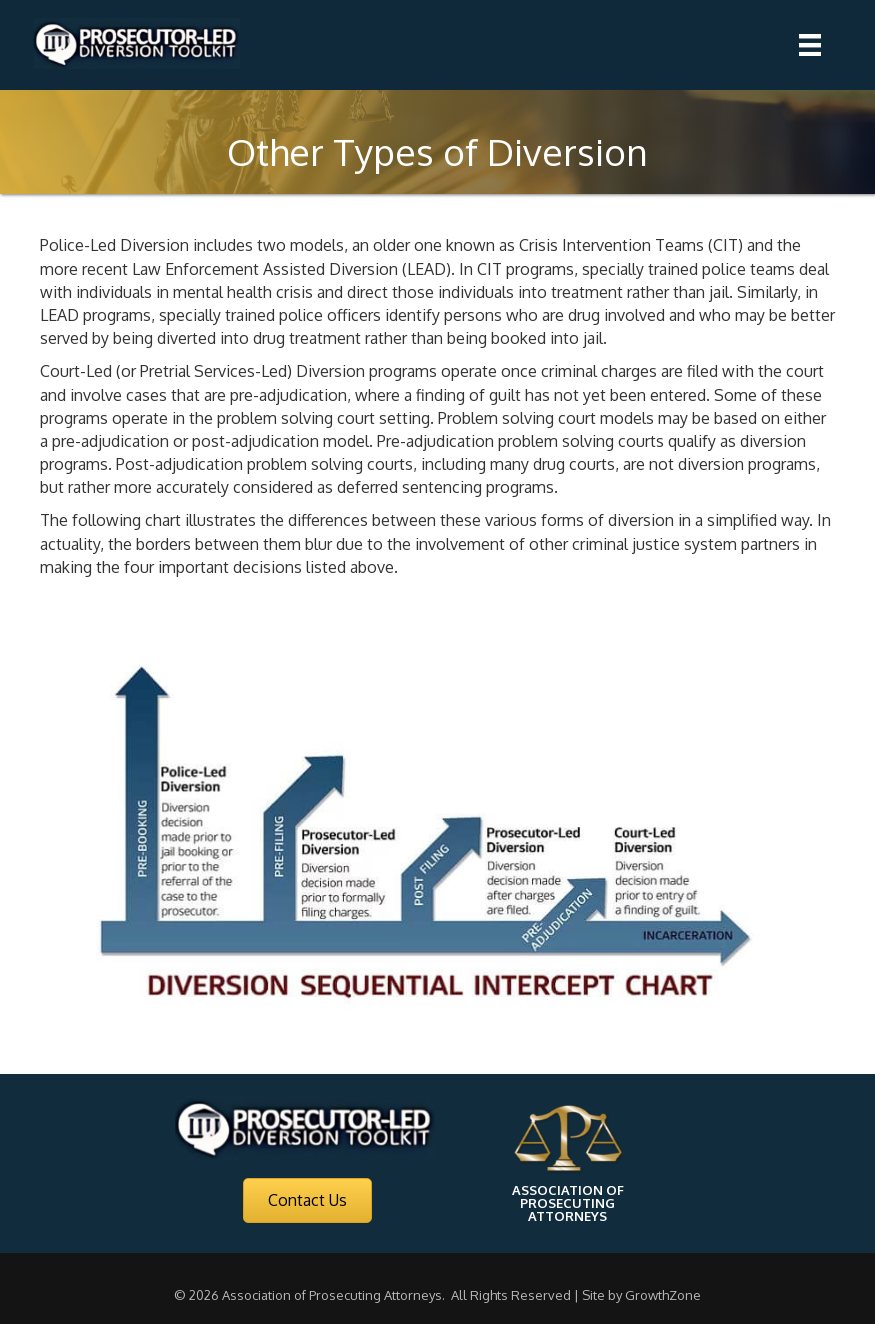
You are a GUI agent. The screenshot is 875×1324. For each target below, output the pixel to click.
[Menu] (810, 45)
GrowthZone (663, 1295)
